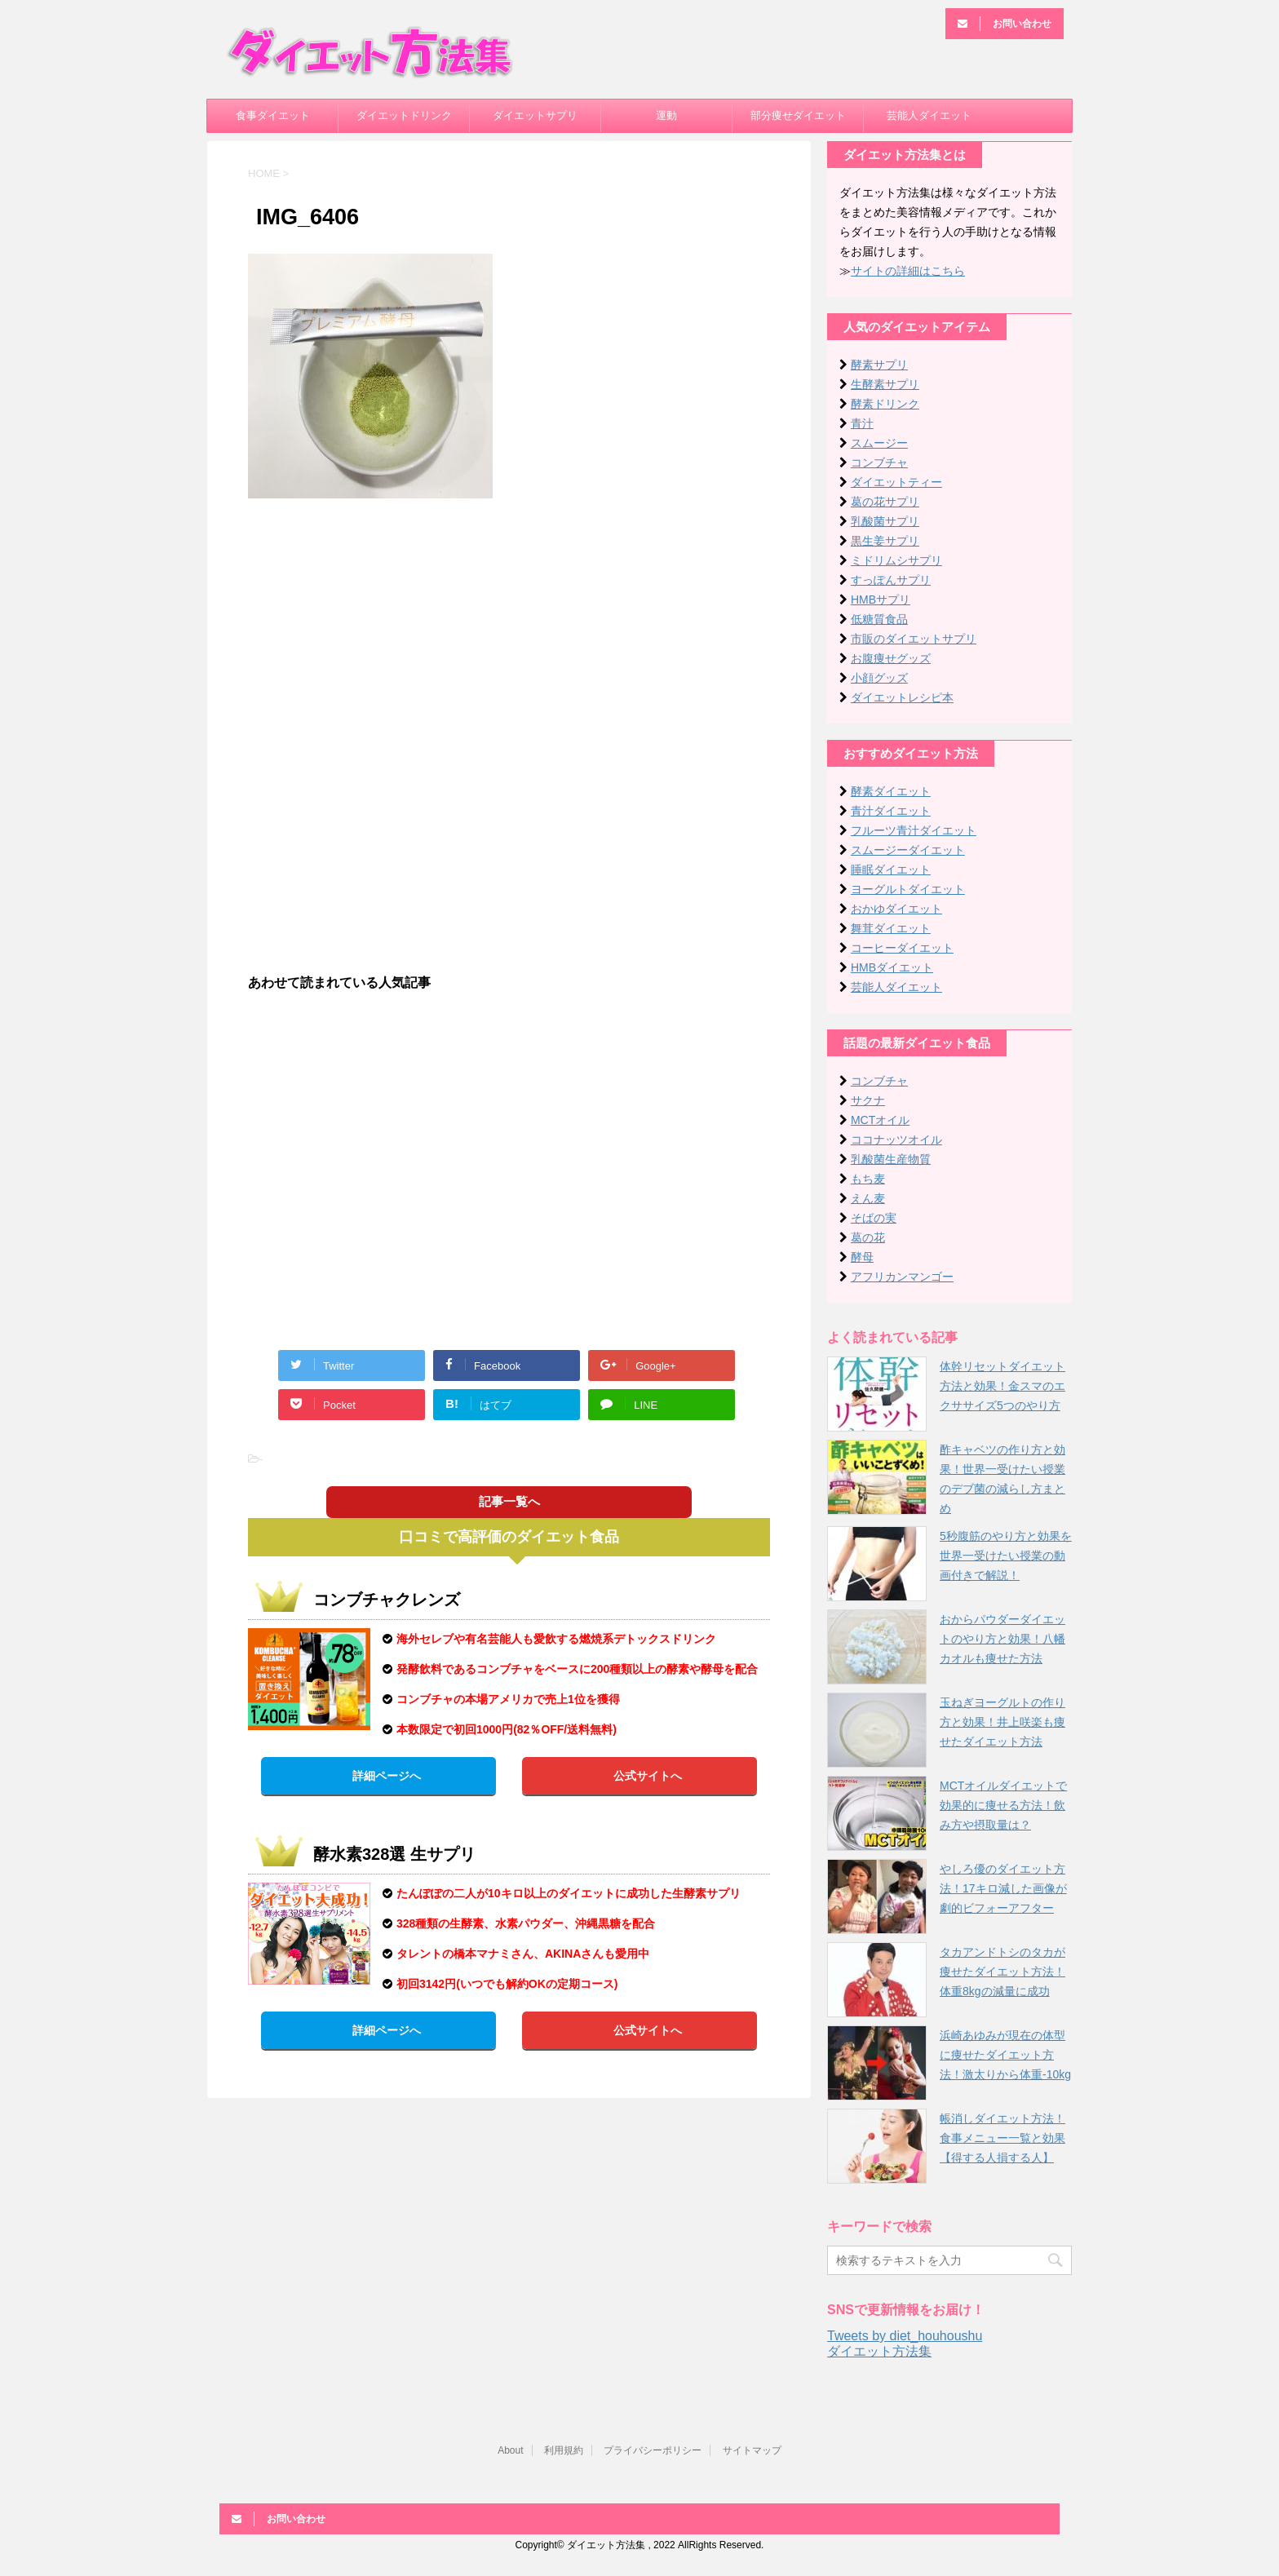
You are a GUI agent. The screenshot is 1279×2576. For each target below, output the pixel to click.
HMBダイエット (892, 967)
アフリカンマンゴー (902, 1276)
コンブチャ (879, 462)
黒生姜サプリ (885, 540)
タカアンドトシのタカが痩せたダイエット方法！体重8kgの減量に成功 (1002, 1971)
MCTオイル (880, 1119)
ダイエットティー (896, 482)
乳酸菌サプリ (885, 521)
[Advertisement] (509, 629)
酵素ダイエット (891, 791)
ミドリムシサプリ (896, 560)
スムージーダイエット (908, 849)
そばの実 (873, 1217)
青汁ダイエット (891, 810)
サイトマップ (752, 2450)
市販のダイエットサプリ (913, 638)
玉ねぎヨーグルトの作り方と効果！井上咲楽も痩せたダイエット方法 (1002, 1722)
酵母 (862, 1257)
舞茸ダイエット (891, 928)
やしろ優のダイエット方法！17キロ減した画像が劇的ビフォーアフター (1003, 1888)
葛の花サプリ (885, 501)
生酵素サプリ (885, 384)
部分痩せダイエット (798, 115)
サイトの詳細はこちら (908, 270)
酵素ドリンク (885, 403)
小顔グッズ (879, 677)
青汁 (862, 423)
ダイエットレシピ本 (902, 697)
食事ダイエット (273, 115)
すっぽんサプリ (891, 579)
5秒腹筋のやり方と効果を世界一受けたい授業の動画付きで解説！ (1006, 1555)
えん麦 (868, 1198)
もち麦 (868, 1178)
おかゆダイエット (896, 908)
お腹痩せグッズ (891, 658)
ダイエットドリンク (404, 115)
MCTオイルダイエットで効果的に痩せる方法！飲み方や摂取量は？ (1003, 1805)
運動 (666, 115)
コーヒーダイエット (902, 947)
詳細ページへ (386, 1775)
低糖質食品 (879, 619)
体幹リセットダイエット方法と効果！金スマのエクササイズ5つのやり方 (1002, 1386)
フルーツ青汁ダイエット (913, 830)
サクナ (868, 1100)
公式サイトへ (647, 1775)
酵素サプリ (879, 364)
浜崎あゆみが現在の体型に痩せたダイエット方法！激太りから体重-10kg (1005, 2055)
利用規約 (563, 2450)
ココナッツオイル (896, 1139)
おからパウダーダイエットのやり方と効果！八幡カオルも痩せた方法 (1002, 1639)
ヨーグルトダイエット (908, 889)
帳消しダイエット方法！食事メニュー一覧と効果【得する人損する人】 (1002, 2138)
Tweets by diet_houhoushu (904, 2336)
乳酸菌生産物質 (891, 1159)
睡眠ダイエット (891, 869)
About (510, 2450)
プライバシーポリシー (652, 2450)
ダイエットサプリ (535, 115)
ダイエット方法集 (879, 2351)
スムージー (879, 442)
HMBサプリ (880, 599)
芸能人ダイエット (929, 115)
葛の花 (868, 1237)
